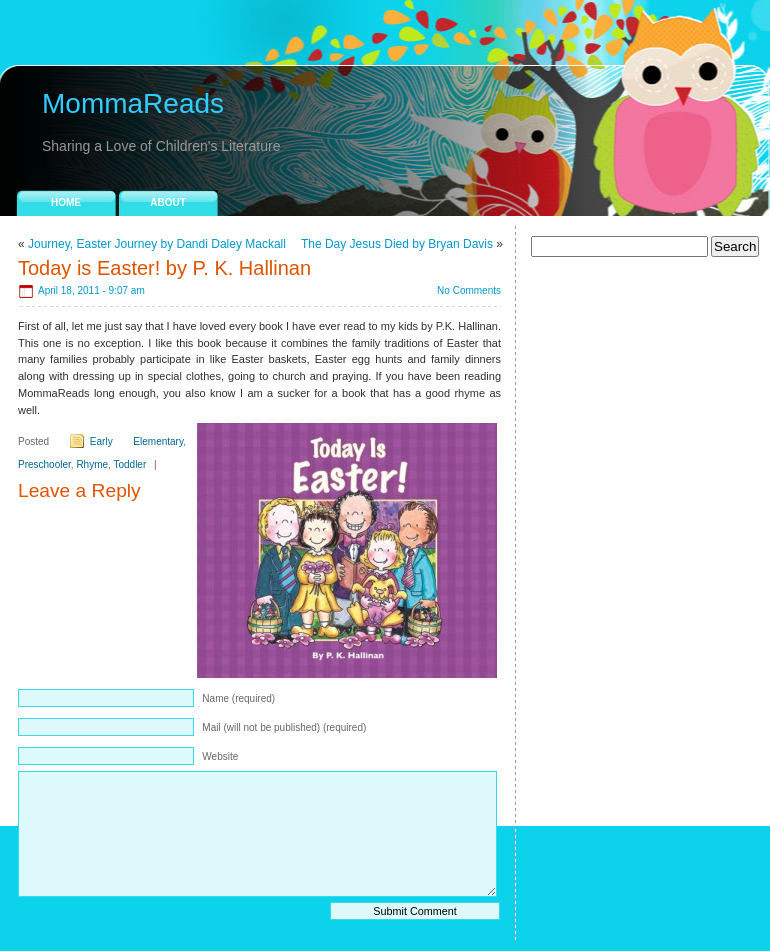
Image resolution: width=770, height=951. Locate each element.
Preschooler (44, 464)
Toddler (129, 464)
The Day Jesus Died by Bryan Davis (397, 244)
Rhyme (92, 464)
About (168, 202)
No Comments (469, 290)
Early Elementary (136, 441)
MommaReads (133, 103)
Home (66, 202)
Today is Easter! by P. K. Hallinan (164, 268)
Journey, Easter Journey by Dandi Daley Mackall (157, 244)
